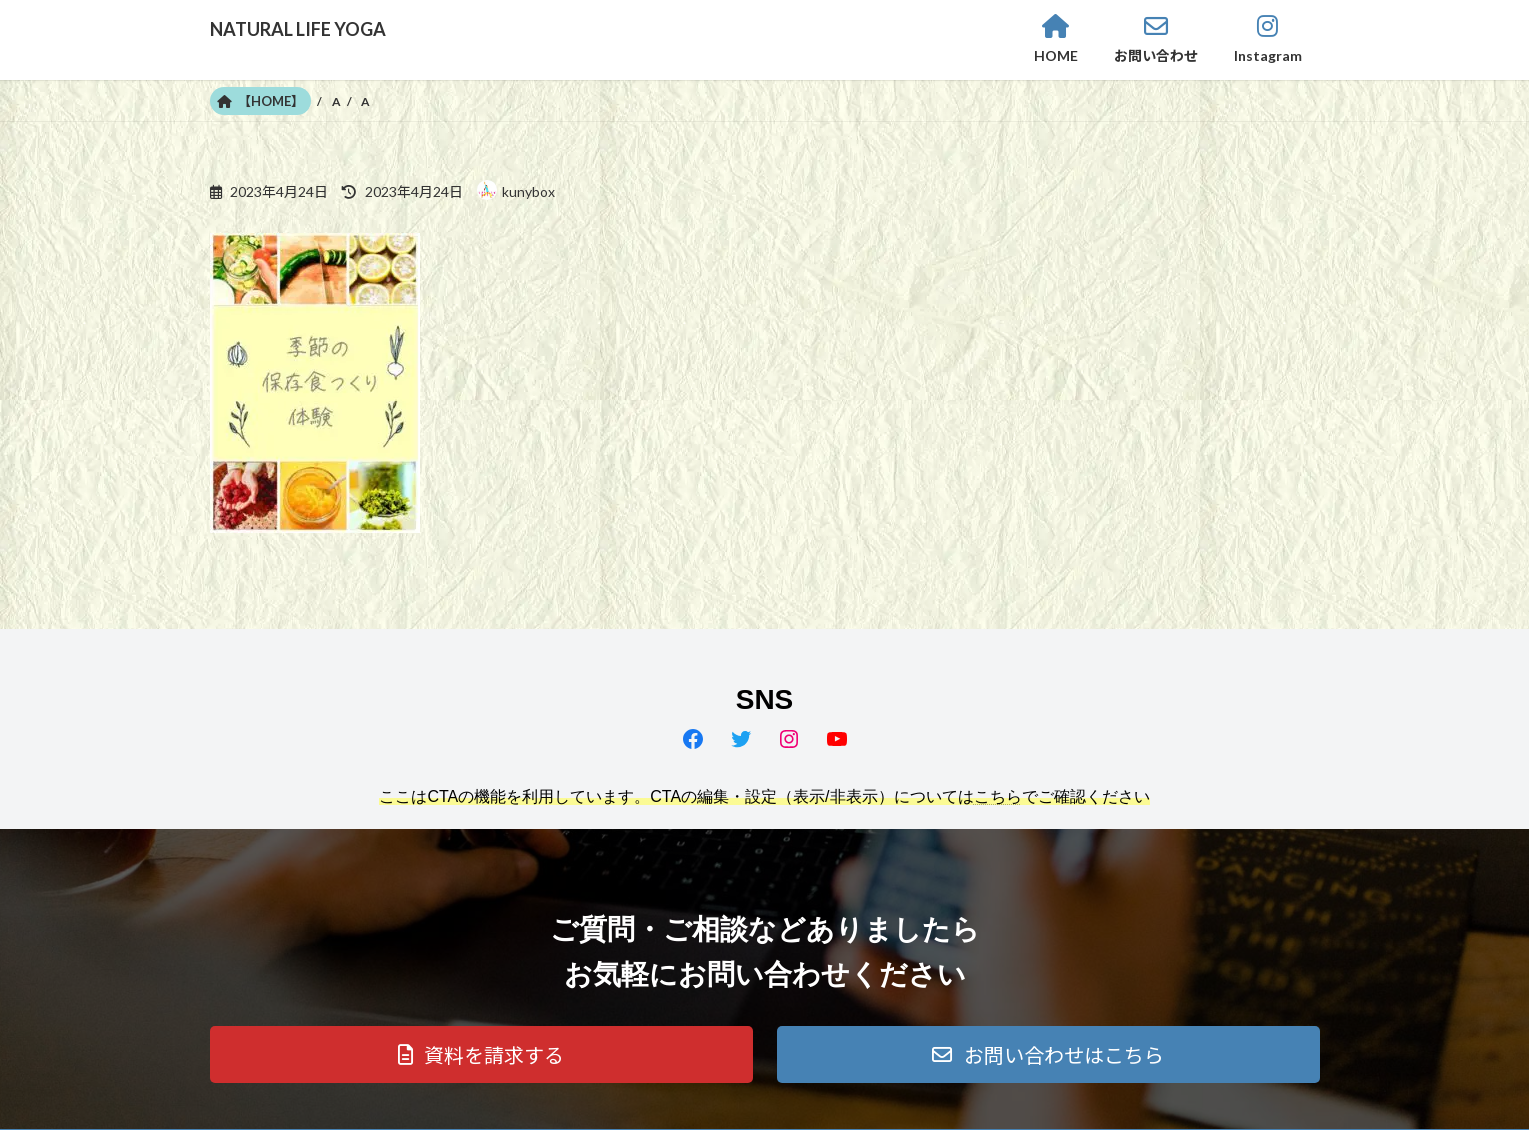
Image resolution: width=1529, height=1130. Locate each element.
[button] (481, 1054)
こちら (998, 796)
